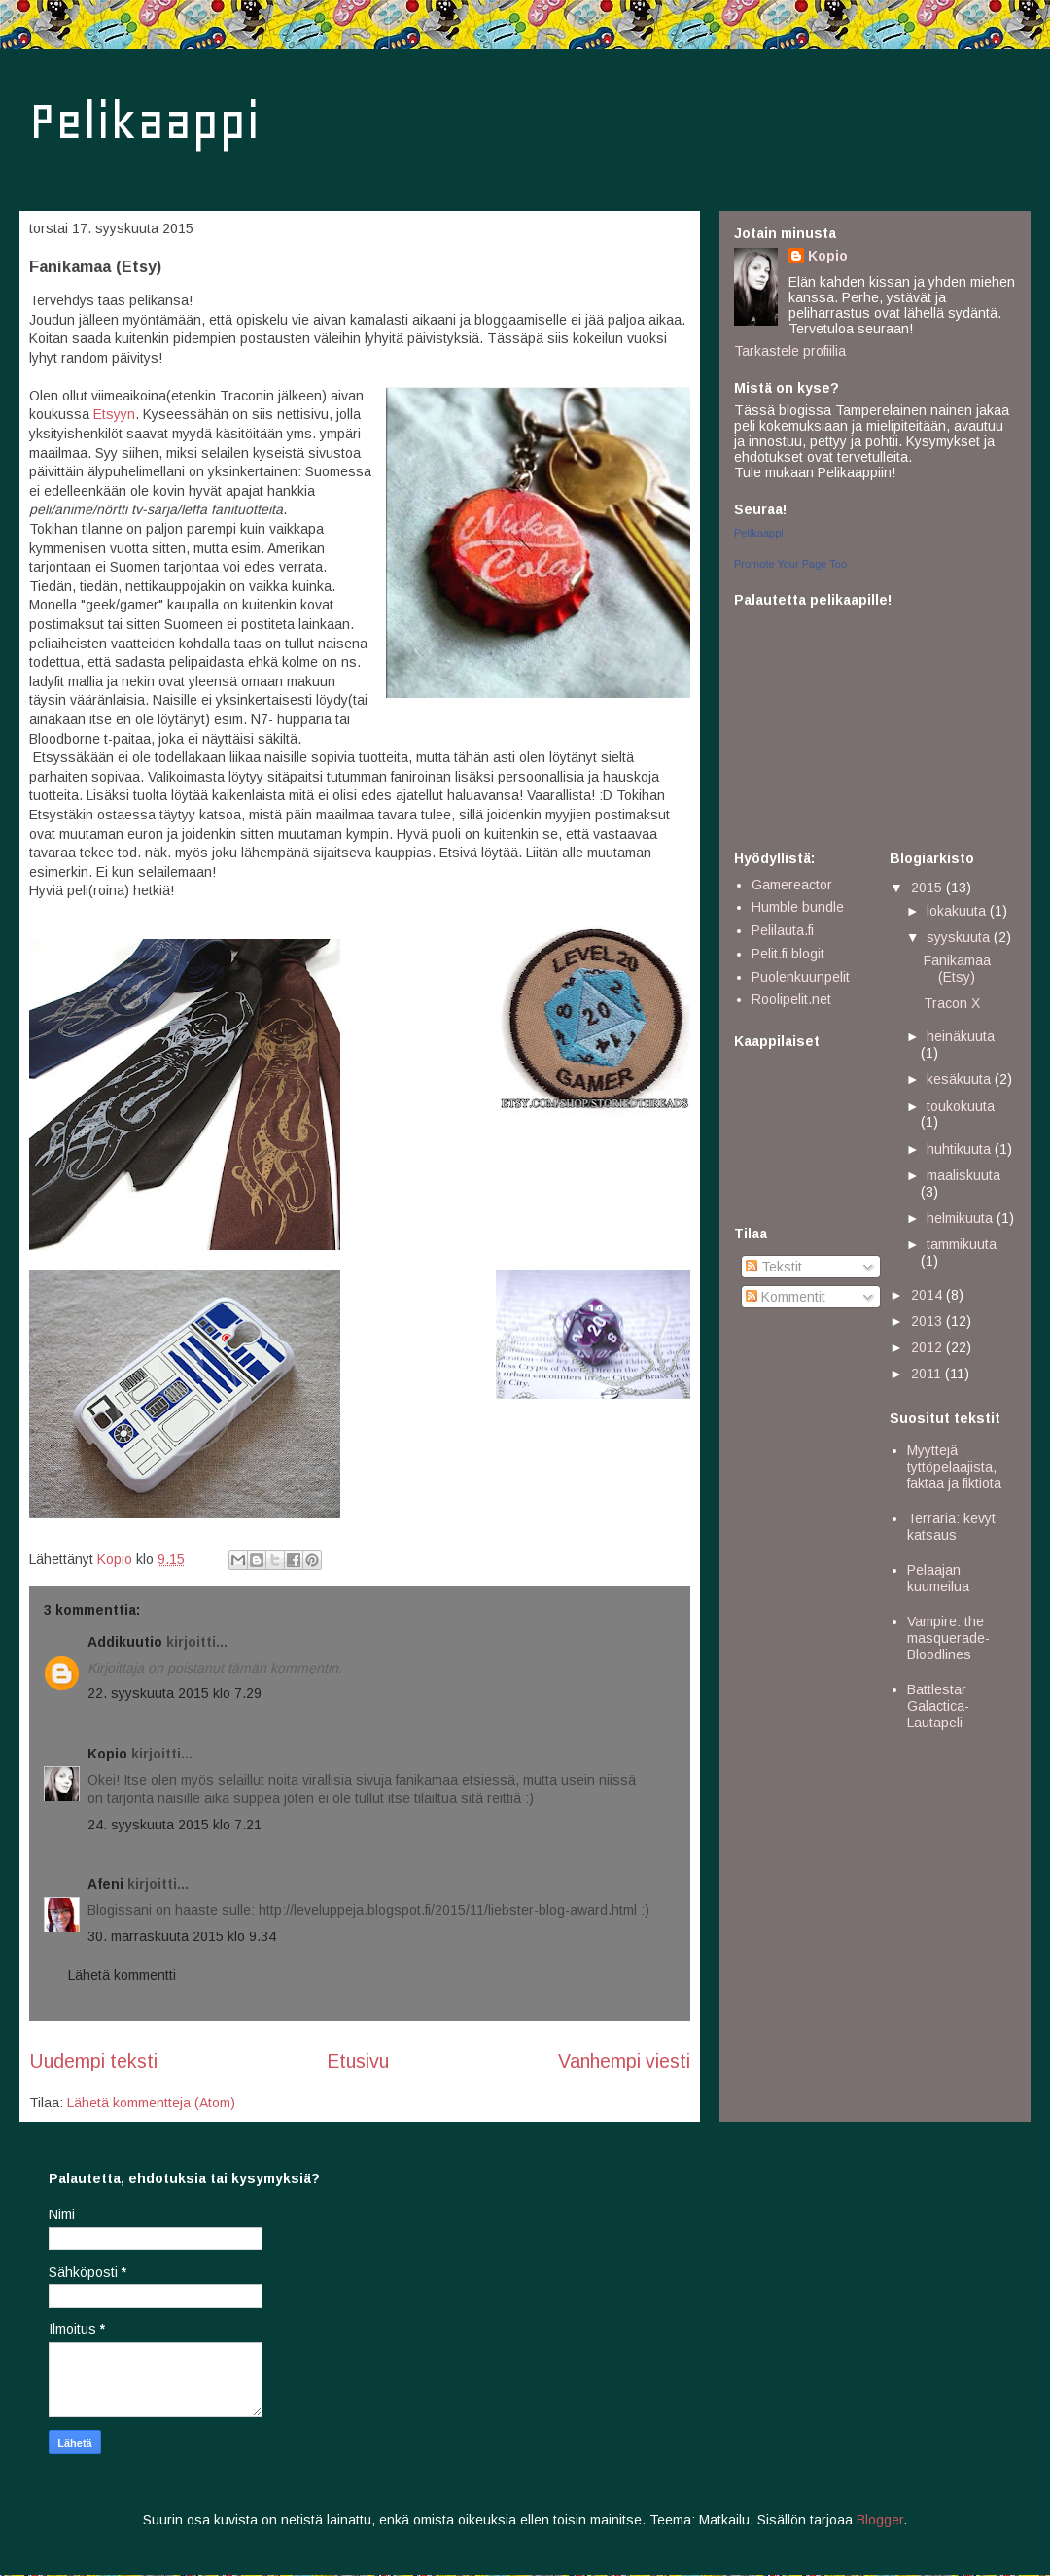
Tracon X (952, 1003)
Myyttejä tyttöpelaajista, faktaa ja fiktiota (954, 1467)
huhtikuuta (961, 1149)
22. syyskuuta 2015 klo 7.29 (175, 1693)
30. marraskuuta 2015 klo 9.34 (182, 1936)
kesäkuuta (961, 1079)
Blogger (880, 2519)
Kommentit (785, 1297)
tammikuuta (962, 1244)
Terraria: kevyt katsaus (951, 1527)
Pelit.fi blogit (788, 953)
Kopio (107, 1753)
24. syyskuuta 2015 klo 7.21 (175, 1824)
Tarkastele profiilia (790, 351)
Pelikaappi (144, 121)
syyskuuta (960, 937)
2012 (928, 1347)
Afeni (105, 1884)
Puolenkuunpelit (801, 977)
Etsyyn (114, 414)
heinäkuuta (961, 1036)
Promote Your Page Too (790, 564)
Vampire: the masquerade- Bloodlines (948, 1638)
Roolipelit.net (791, 999)
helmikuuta (962, 1218)
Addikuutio (125, 1642)
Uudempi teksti (93, 2060)
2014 (928, 1295)
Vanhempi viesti (624, 2060)
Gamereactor (792, 884)
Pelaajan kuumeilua (938, 1578)
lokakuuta (958, 911)
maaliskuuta (963, 1175)
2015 (928, 887)
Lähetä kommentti (122, 1975)
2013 (928, 1321)
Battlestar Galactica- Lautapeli (938, 1706)
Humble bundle (798, 907)
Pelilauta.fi (783, 930)
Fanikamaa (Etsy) (957, 969)
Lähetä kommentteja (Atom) (151, 2102)
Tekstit (774, 1266)
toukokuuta (961, 1106)
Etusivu (358, 2060)
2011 (928, 1373)
